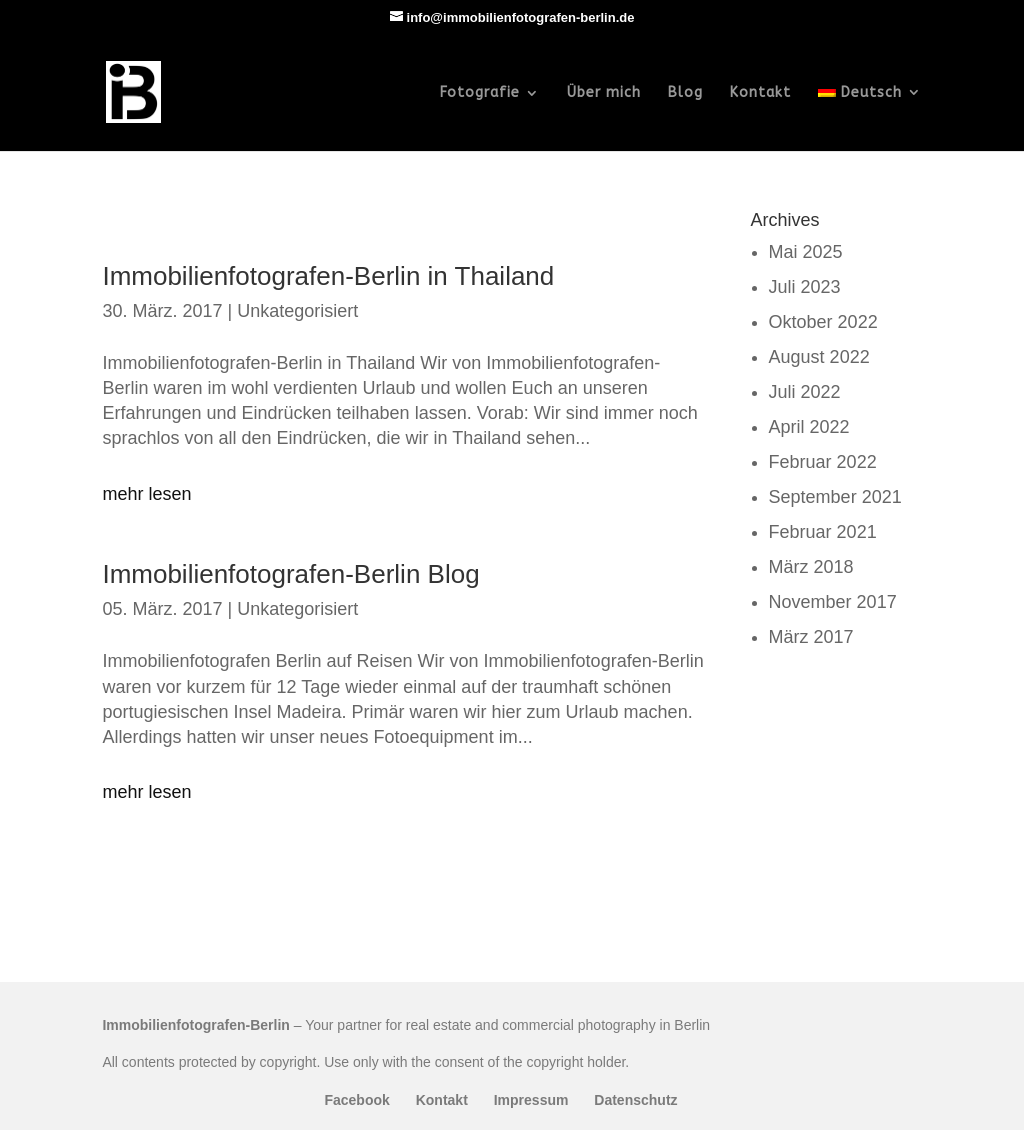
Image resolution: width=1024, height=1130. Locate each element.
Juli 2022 (805, 392)
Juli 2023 (805, 287)
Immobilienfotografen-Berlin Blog (290, 574)
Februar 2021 (823, 532)
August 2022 (819, 357)
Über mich (604, 93)
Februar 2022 (823, 462)
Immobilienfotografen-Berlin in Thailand (328, 276)
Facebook (356, 1100)
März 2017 (811, 637)
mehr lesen (146, 494)
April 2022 (809, 427)
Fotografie (480, 93)
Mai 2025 (806, 252)
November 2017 (833, 602)
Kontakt (760, 93)
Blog (685, 93)
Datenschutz (635, 1100)
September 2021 (835, 497)
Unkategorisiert (297, 311)
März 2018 (811, 567)
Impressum (531, 1100)
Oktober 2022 (823, 322)
